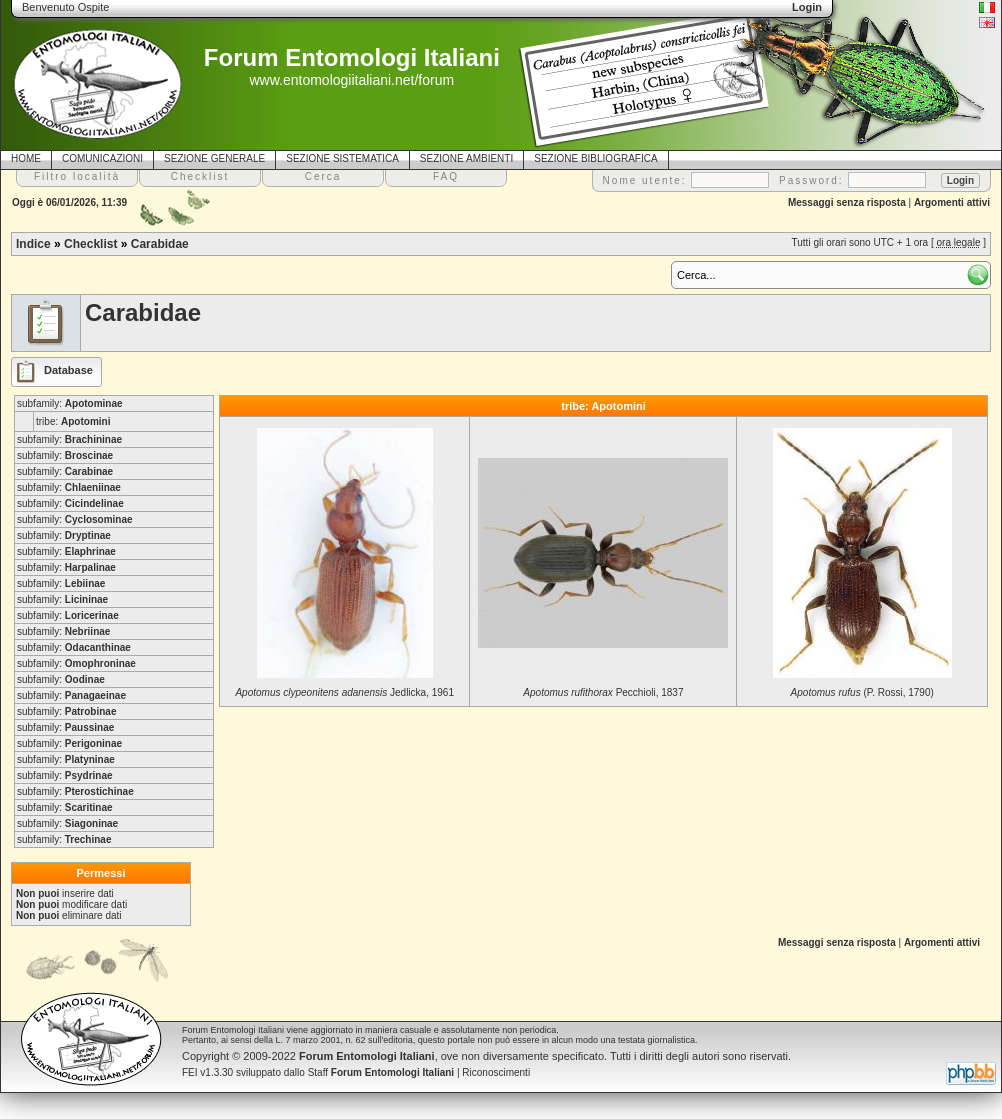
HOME (26, 158)
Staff (381, 1072)
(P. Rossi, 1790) (862, 692)
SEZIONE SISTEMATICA (342, 158)
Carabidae (160, 244)
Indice (33, 244)
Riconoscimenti (496, 1072)
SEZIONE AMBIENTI (466, 158)
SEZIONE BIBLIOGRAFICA (595, 158)
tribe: (73, 421)
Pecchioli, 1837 (603, 692)
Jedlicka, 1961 (344, 692)
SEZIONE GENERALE (214, 158)
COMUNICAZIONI (102, 158)
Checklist (90, 244)
